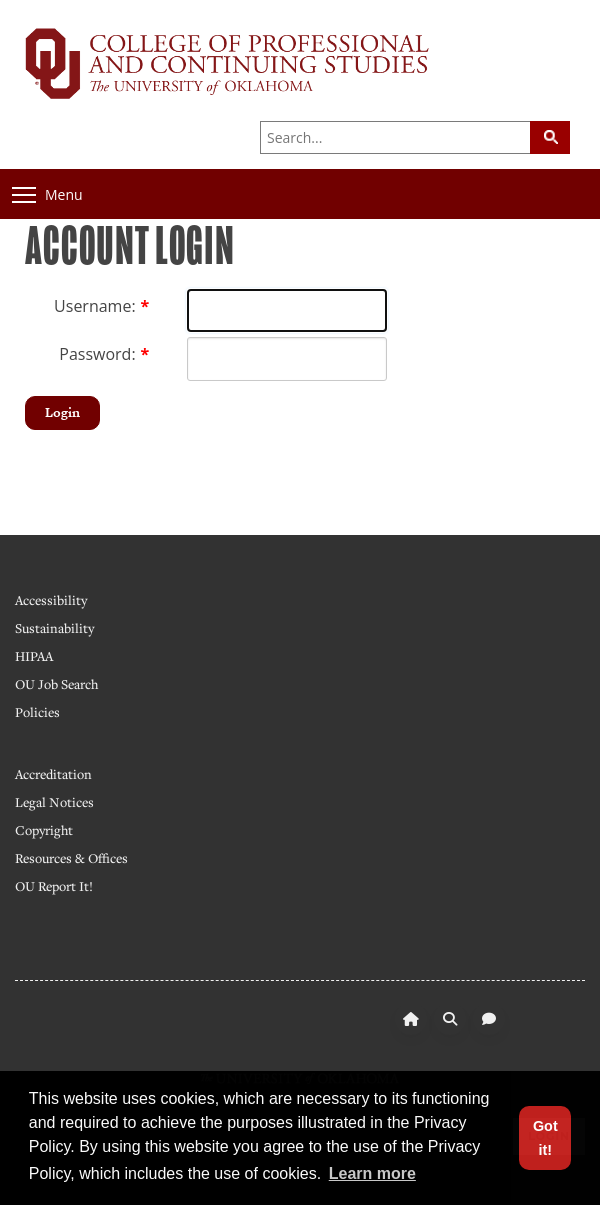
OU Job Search (56, 684)
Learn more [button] (372, 1173)
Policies (37, 712)
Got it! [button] (545, 1138)
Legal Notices (54, 802)
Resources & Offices (71, 858)
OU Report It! (54, 886)
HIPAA (34, 656)
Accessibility (51, 600)
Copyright (44, 830)
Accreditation (53, 774)
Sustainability (54, 628)
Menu (47, 194)
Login (62, 412)
